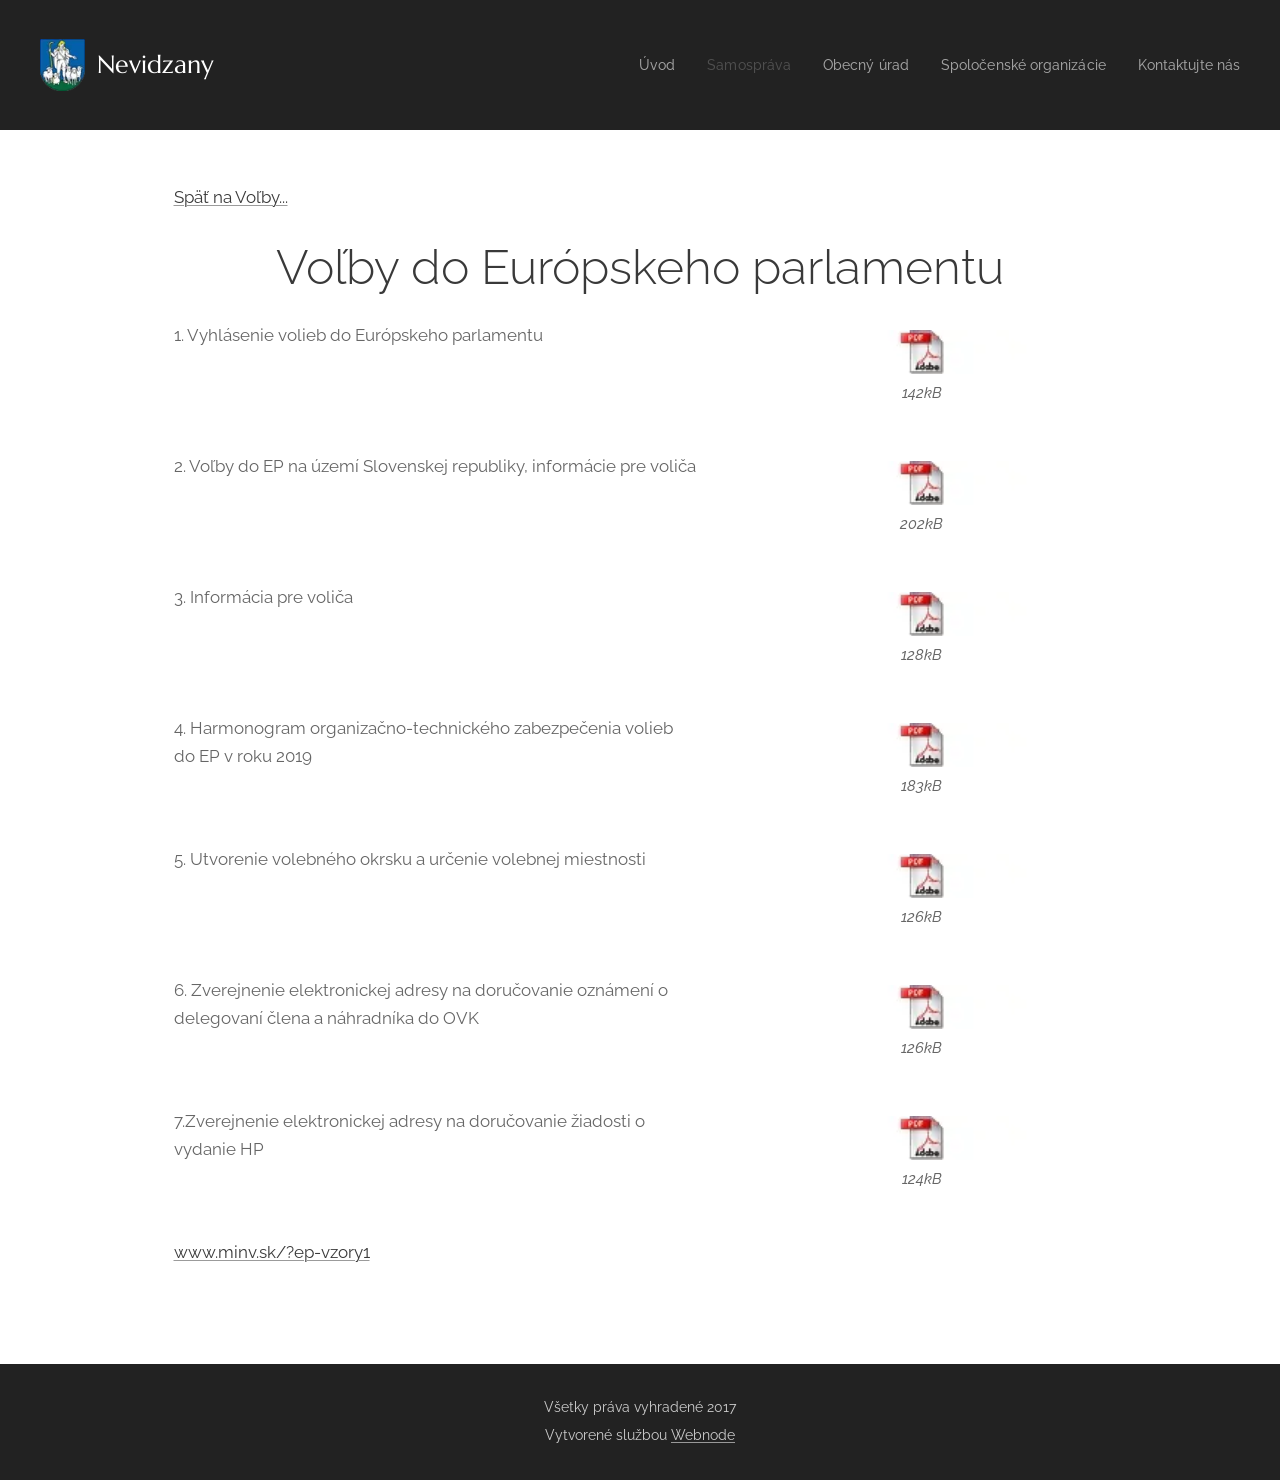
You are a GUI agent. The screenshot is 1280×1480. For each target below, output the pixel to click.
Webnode (703, 1435)
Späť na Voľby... (231, 197)
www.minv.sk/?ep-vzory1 (272, 1252)
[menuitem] (625, 65)
